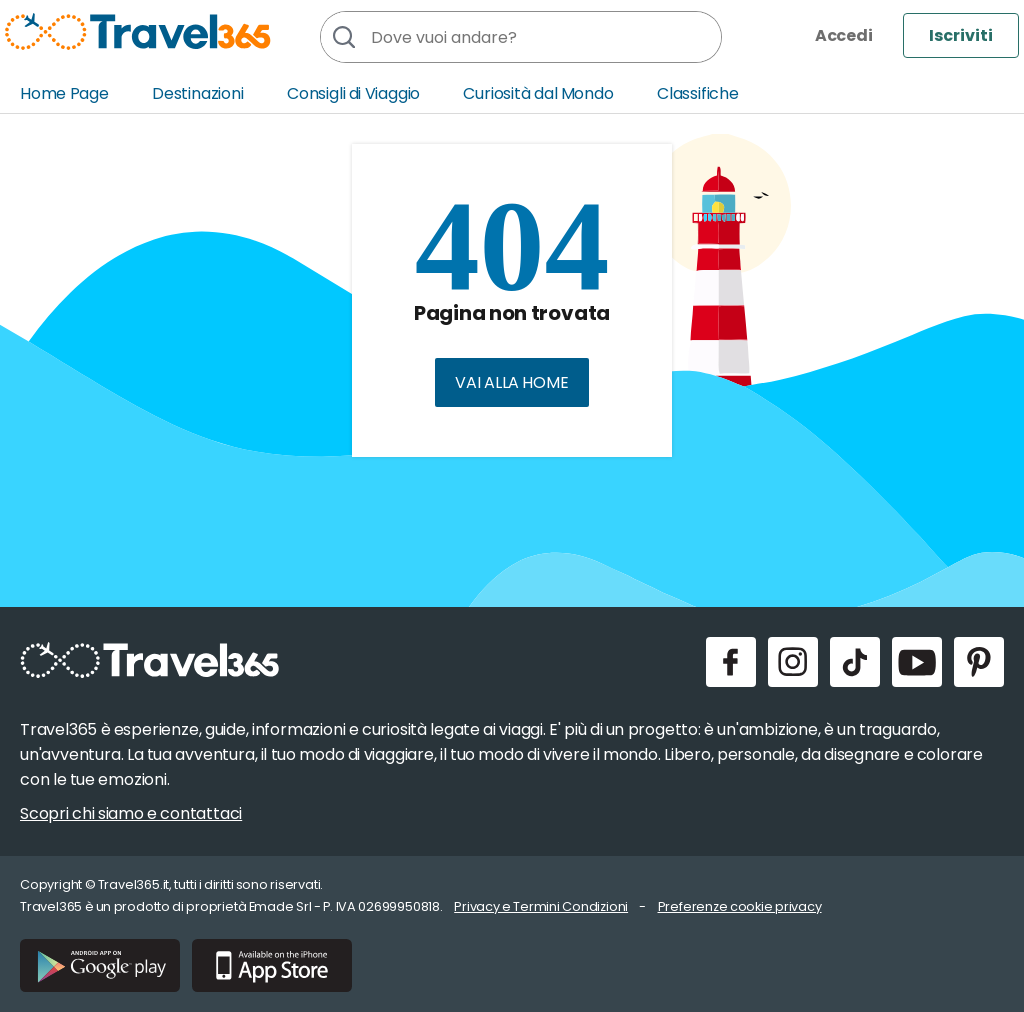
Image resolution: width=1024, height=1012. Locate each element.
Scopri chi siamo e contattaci (131, 813)
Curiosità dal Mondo (538, 93)
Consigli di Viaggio (353, 93)
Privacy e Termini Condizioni (541, 906)
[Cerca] (343, 37)
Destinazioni (198, 93)
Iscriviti (961, 35)
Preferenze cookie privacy (740, 906)
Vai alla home (511, 382)
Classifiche (698, 93)
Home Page (64, 93)
